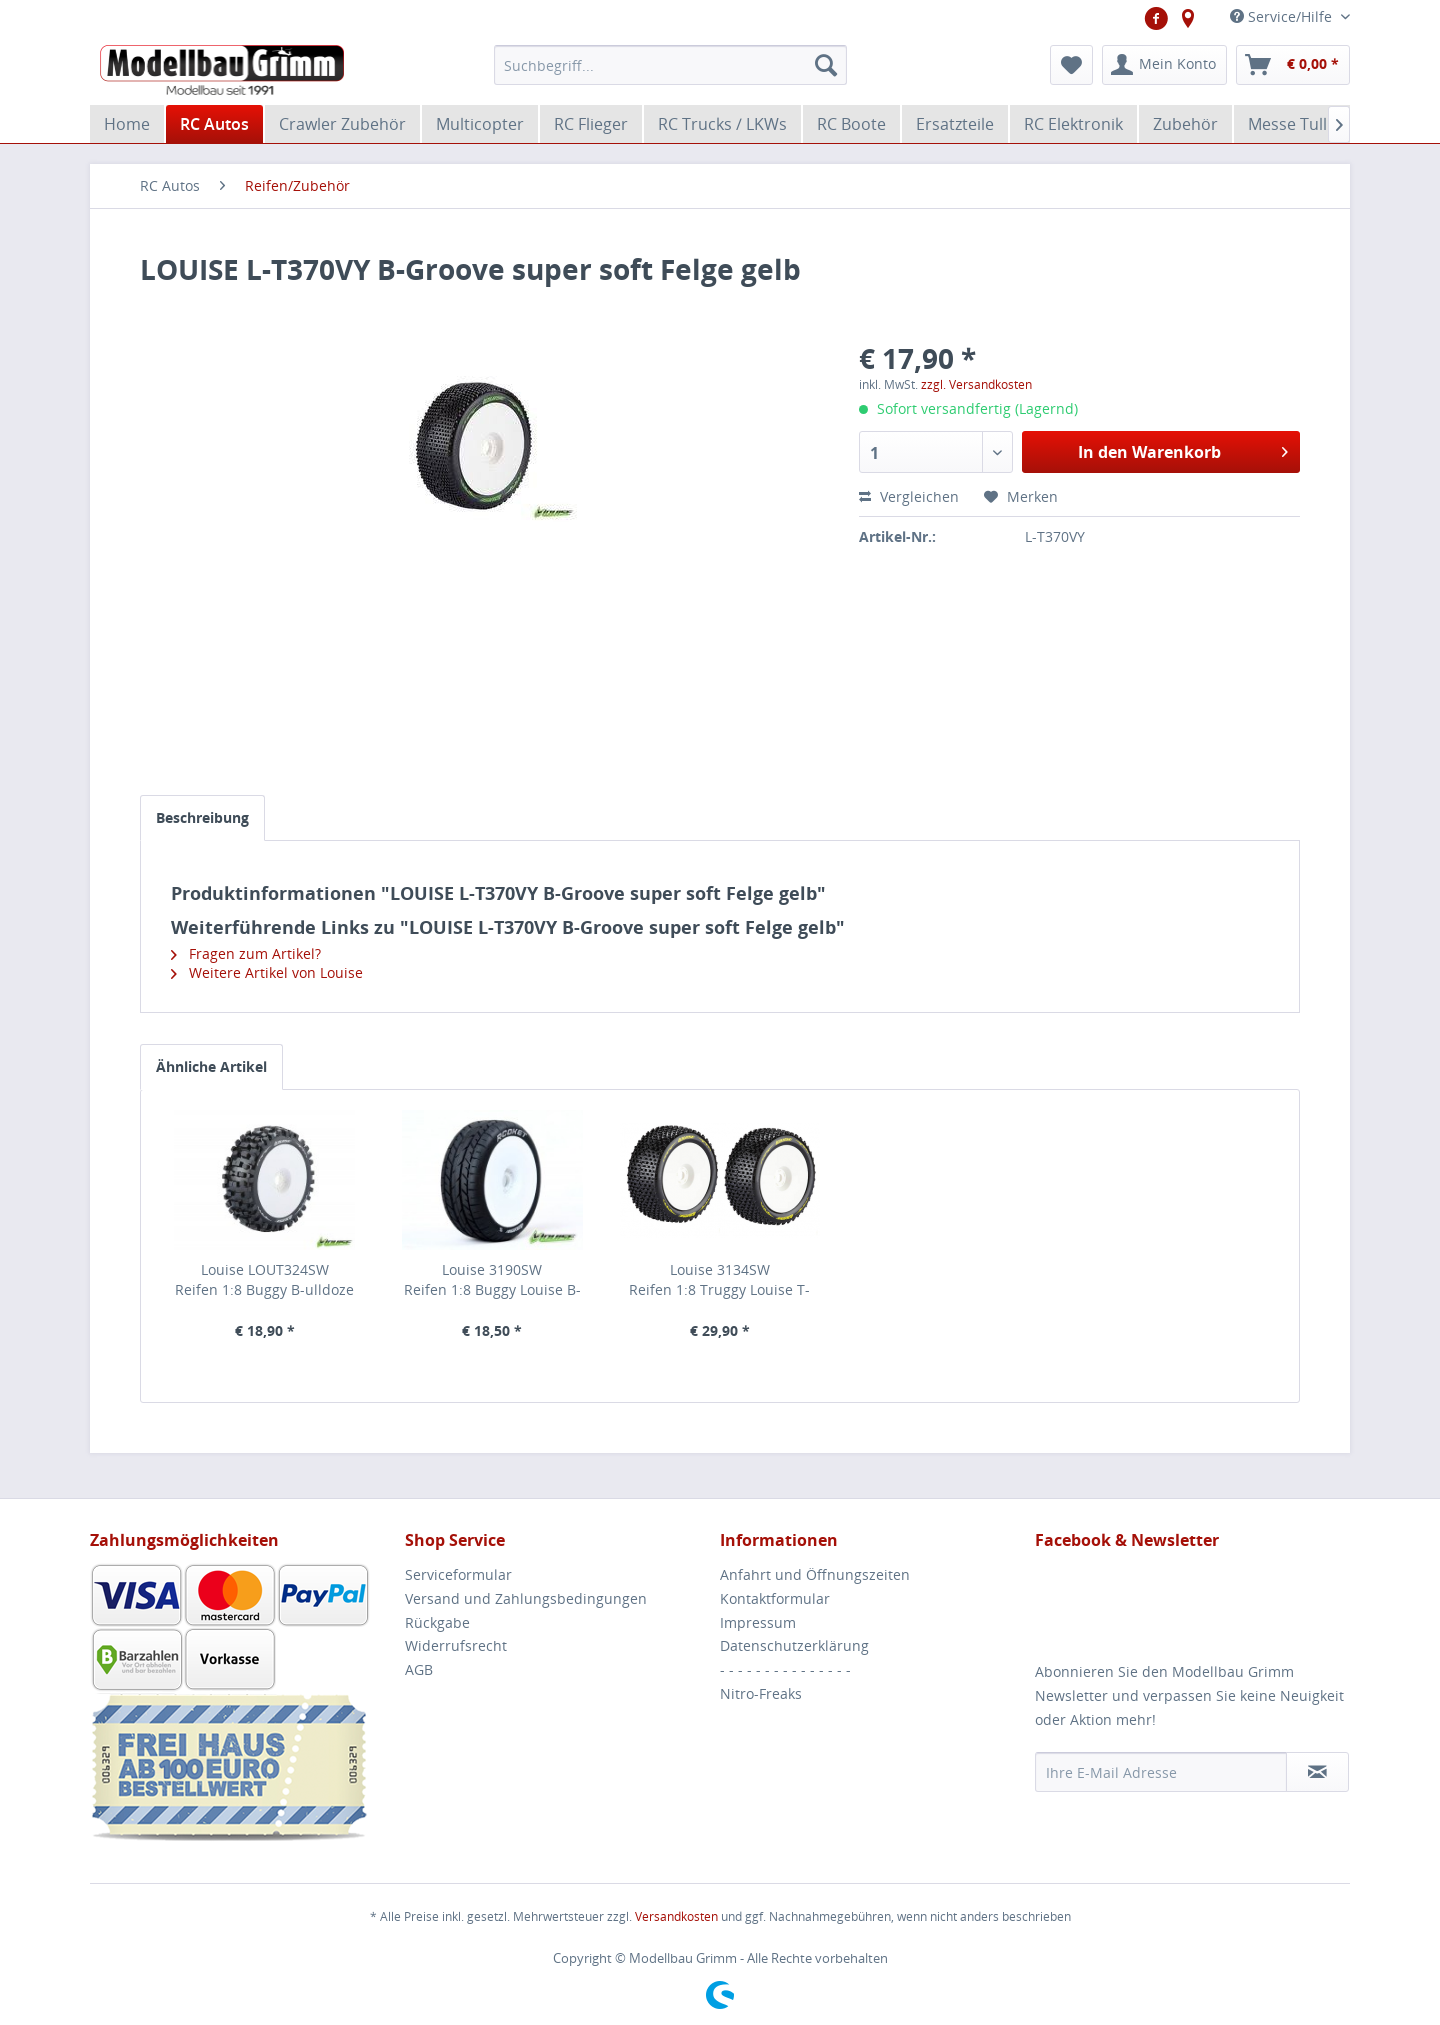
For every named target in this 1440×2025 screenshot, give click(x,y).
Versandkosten (676, 1916)
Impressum (758, 1622)
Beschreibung (202, 817)
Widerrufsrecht (456, 1645)
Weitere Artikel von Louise (267, 972)
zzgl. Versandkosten (976, 384)
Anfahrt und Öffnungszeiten (815, 1574)
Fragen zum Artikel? (246, 953)
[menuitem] (670, 65)
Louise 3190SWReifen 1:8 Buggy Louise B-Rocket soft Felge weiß (492, 1280)
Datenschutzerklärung (794, 1645)
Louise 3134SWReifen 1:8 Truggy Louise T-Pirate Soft (719, 1280)
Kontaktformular (775, 1598)
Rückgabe (437, 1622)
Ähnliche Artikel (211, 1066)
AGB (419, 1669)
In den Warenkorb (1183, 449)
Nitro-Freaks (761, 1693)
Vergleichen (909, 496)
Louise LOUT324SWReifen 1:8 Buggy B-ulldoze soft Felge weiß (264, 1280)
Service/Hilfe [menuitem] (1283, 16)
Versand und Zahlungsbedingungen (526, 1598)
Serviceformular (458, 1574)
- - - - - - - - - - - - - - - (785, 1669)
